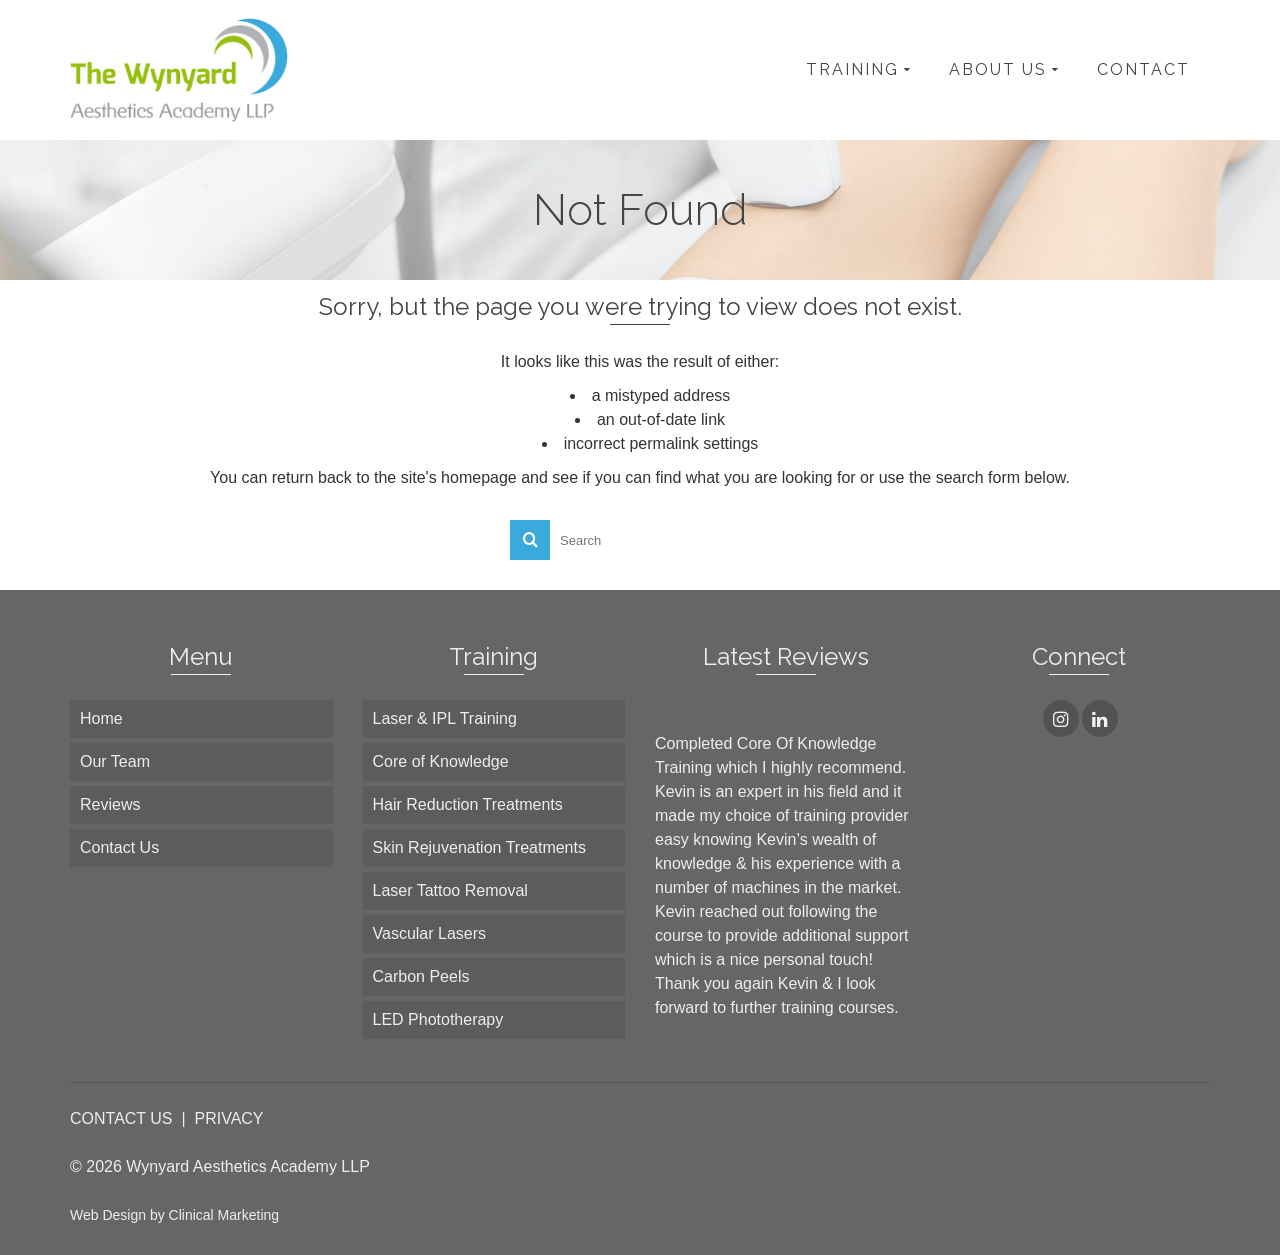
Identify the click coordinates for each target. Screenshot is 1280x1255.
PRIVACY (228, 1118)
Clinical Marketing (224, 1215)
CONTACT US (121, 1118)
